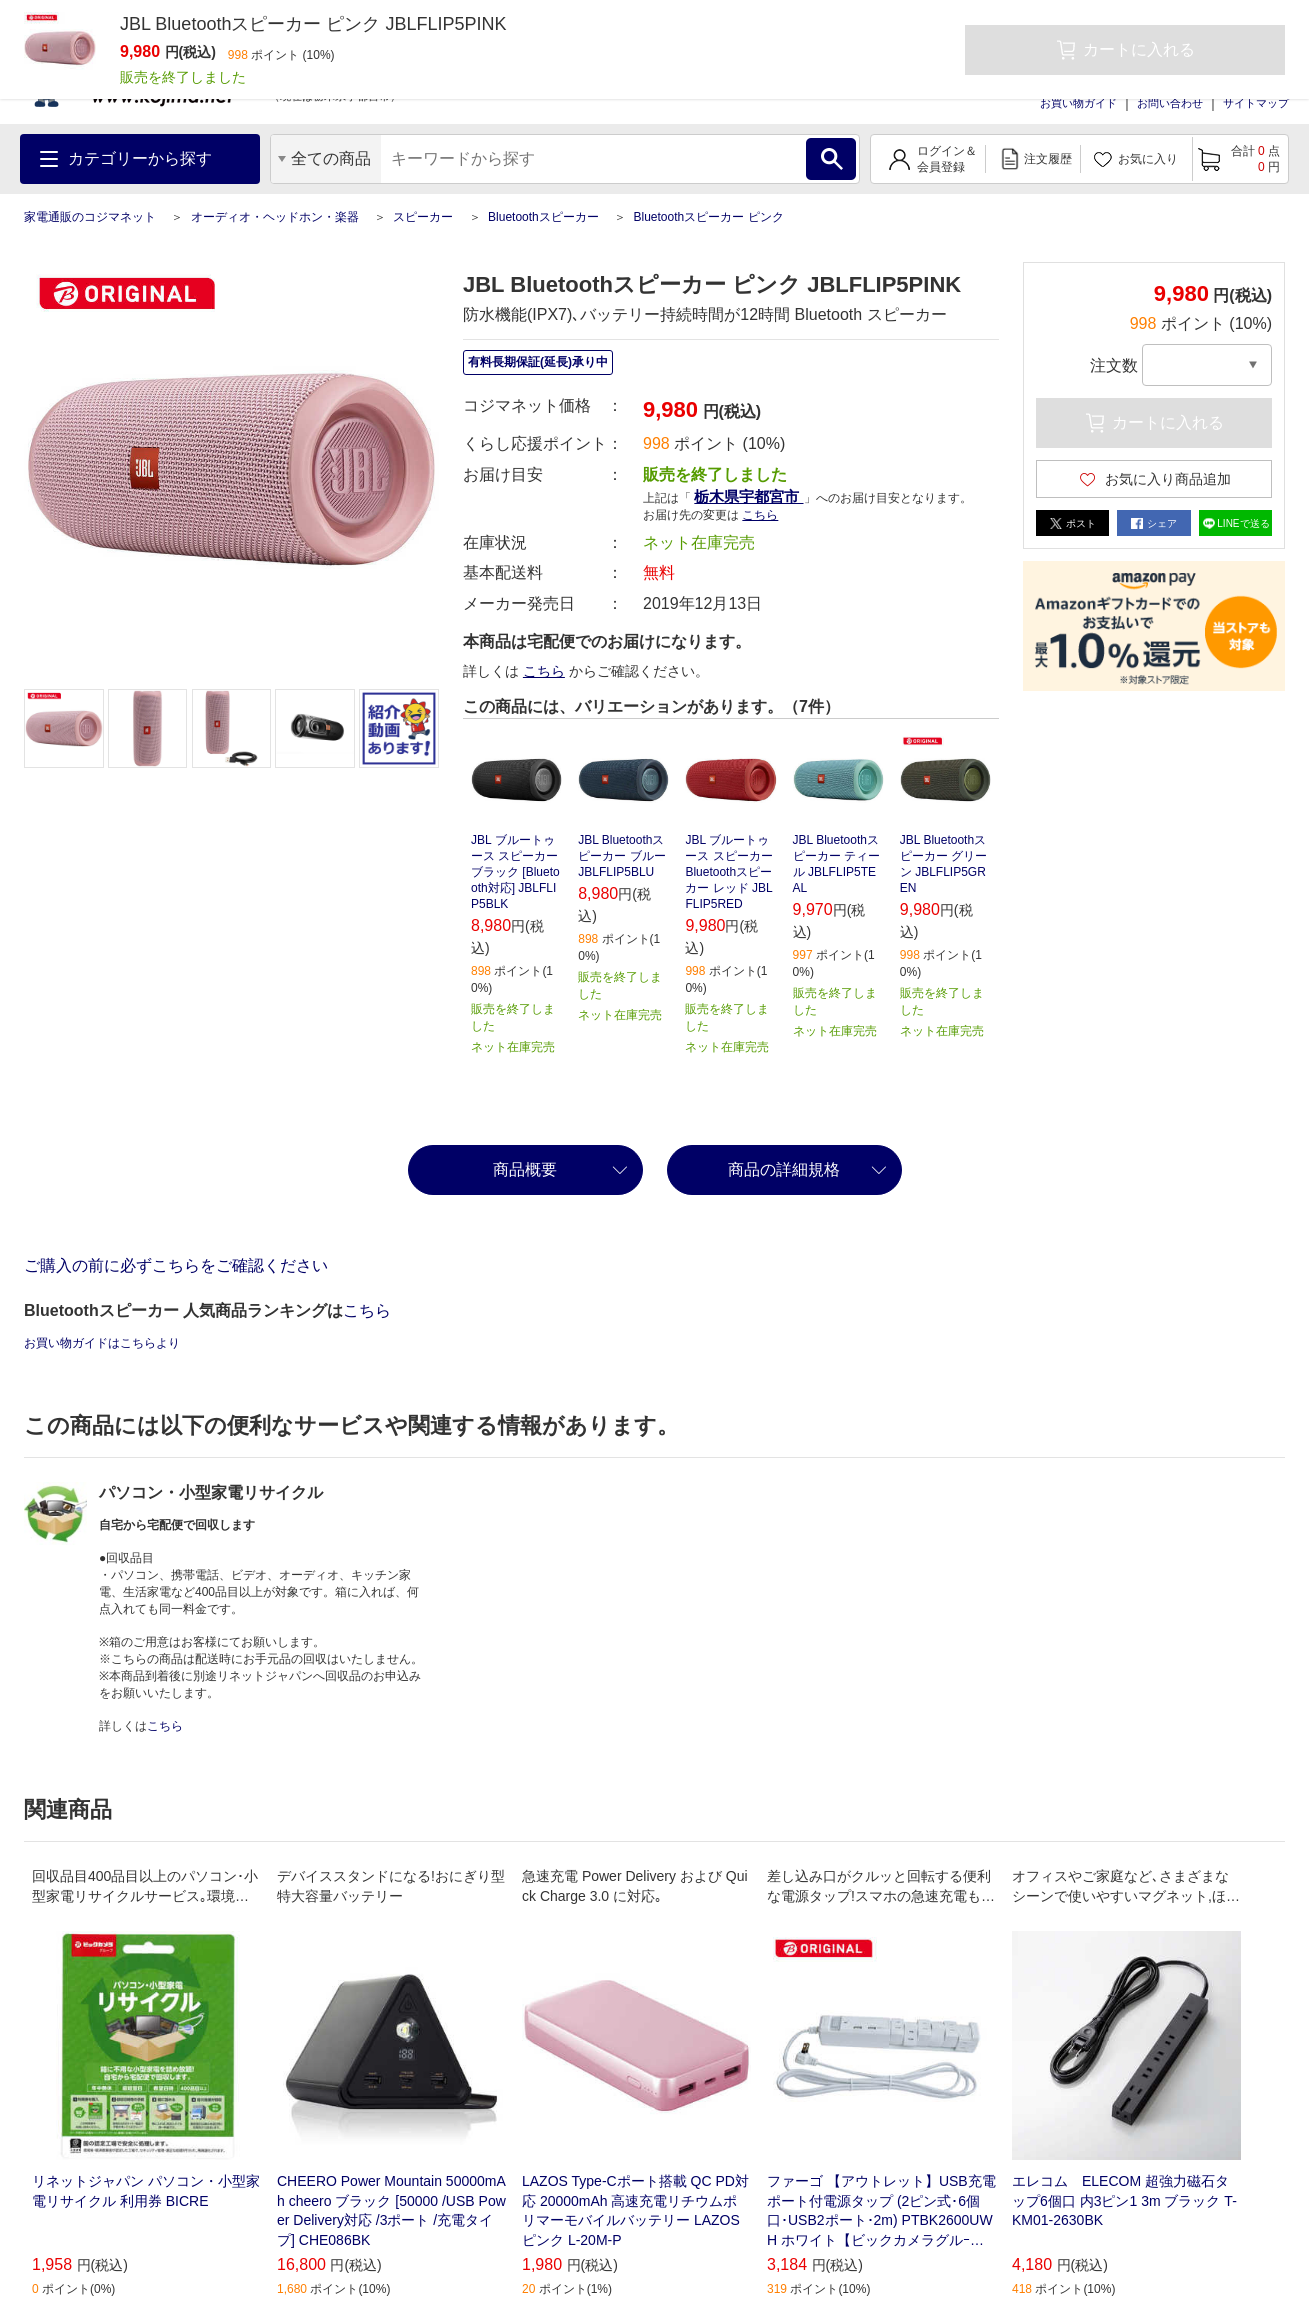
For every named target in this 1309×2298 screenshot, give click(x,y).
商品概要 (525, 1169)
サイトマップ (1256, 103)
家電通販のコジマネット (90, 217)
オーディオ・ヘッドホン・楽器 (275, 217)
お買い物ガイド (1078, 103)
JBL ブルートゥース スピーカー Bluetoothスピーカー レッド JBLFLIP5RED (728, 872)
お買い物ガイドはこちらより (102, 1343)
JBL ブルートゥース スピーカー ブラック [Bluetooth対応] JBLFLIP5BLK (515, 872)
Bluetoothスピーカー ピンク (708, 217)
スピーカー (423, 217)
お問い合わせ (1170, 103)
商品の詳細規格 (784, 1169)
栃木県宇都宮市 (748, 496)
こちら (760, 515)
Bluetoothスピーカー (543, 217)
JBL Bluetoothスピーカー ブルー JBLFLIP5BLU (621, 856)
